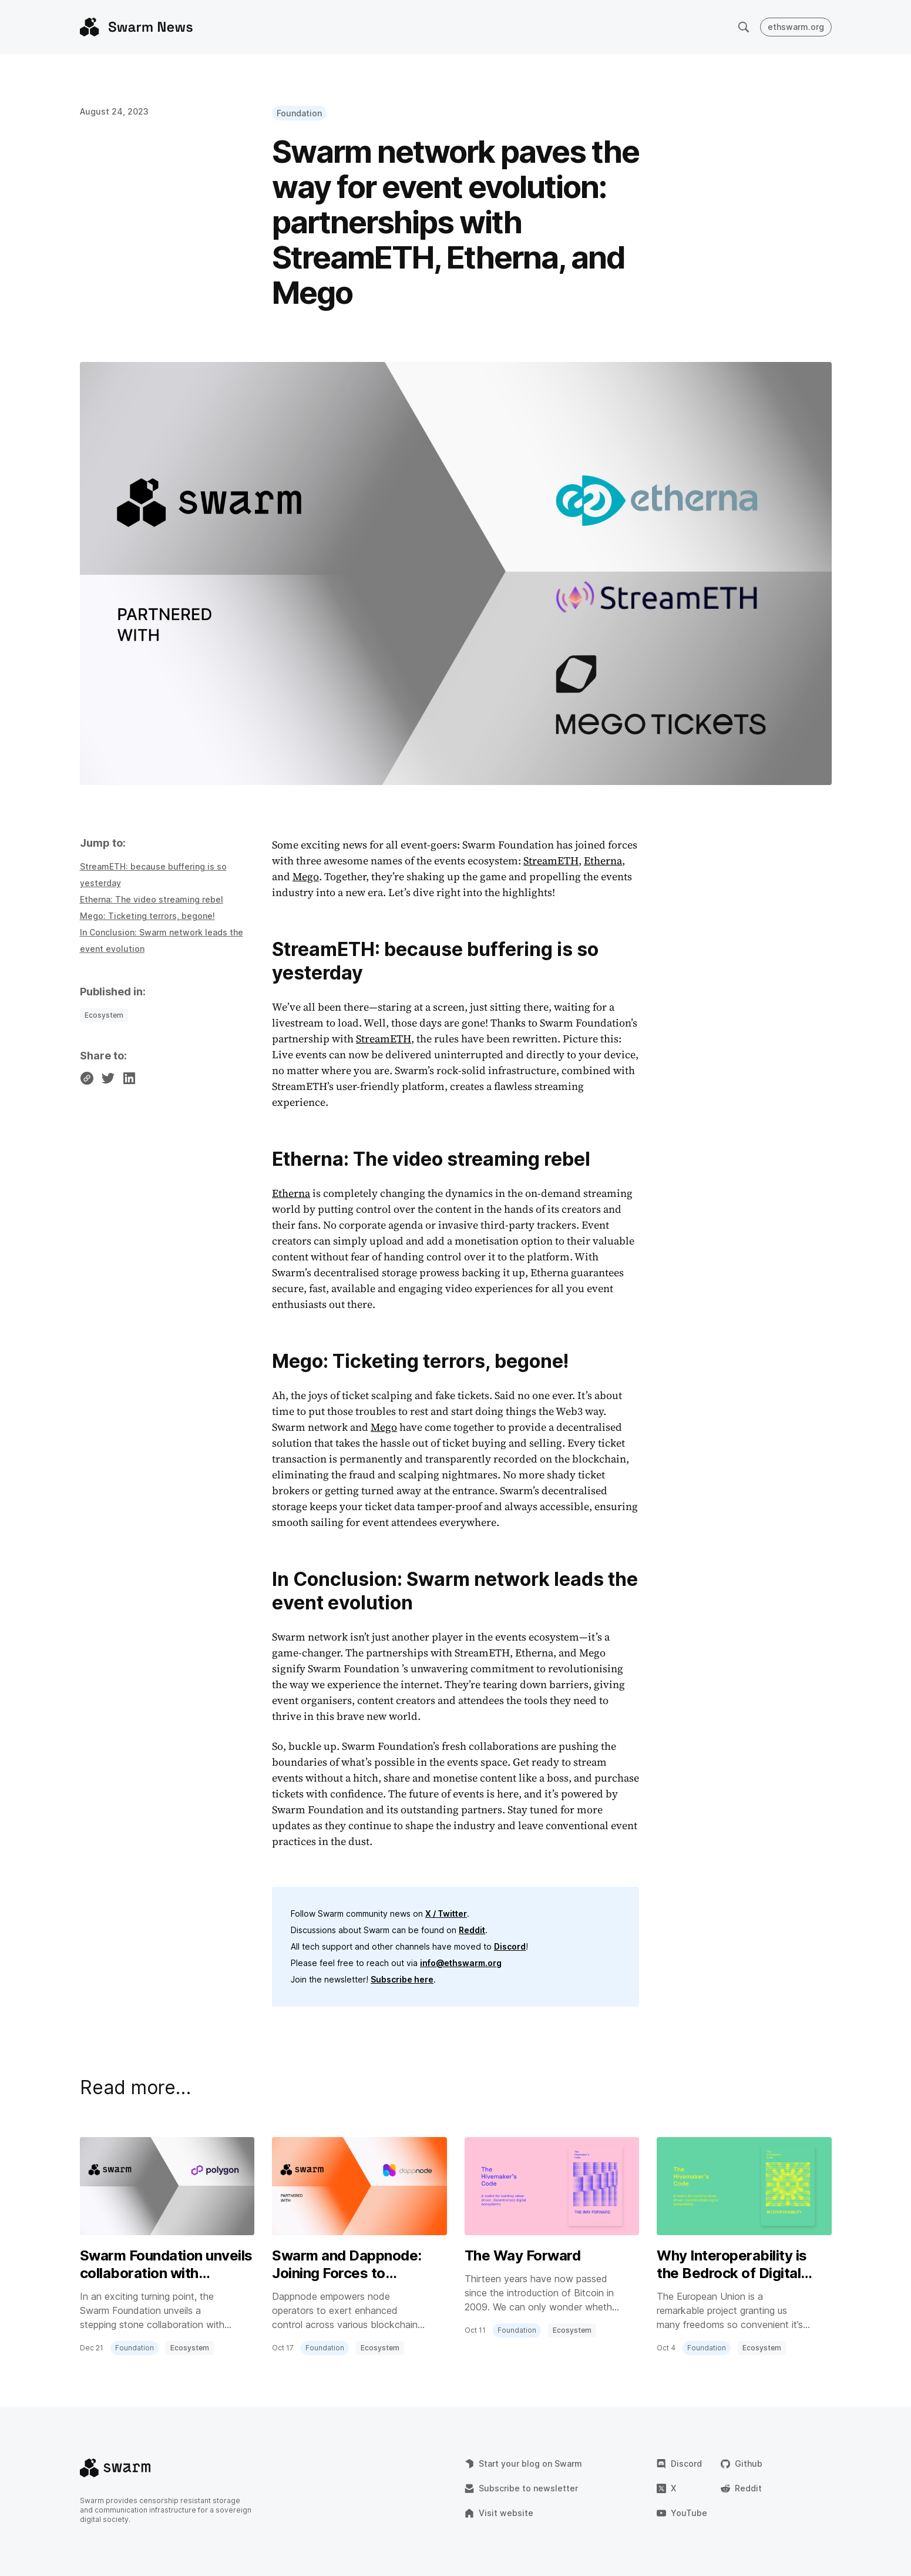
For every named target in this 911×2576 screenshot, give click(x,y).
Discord (510, 1946)
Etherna (603, 860)
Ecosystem (104, 1015)
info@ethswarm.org (461, 1963)
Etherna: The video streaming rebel (151, 899)
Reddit (472, 1930)
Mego (306, 876)
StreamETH (551, 860)
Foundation (299, 113)
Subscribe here (402, 1979)
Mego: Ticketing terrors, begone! (147, 916)
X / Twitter (446, 1913)
